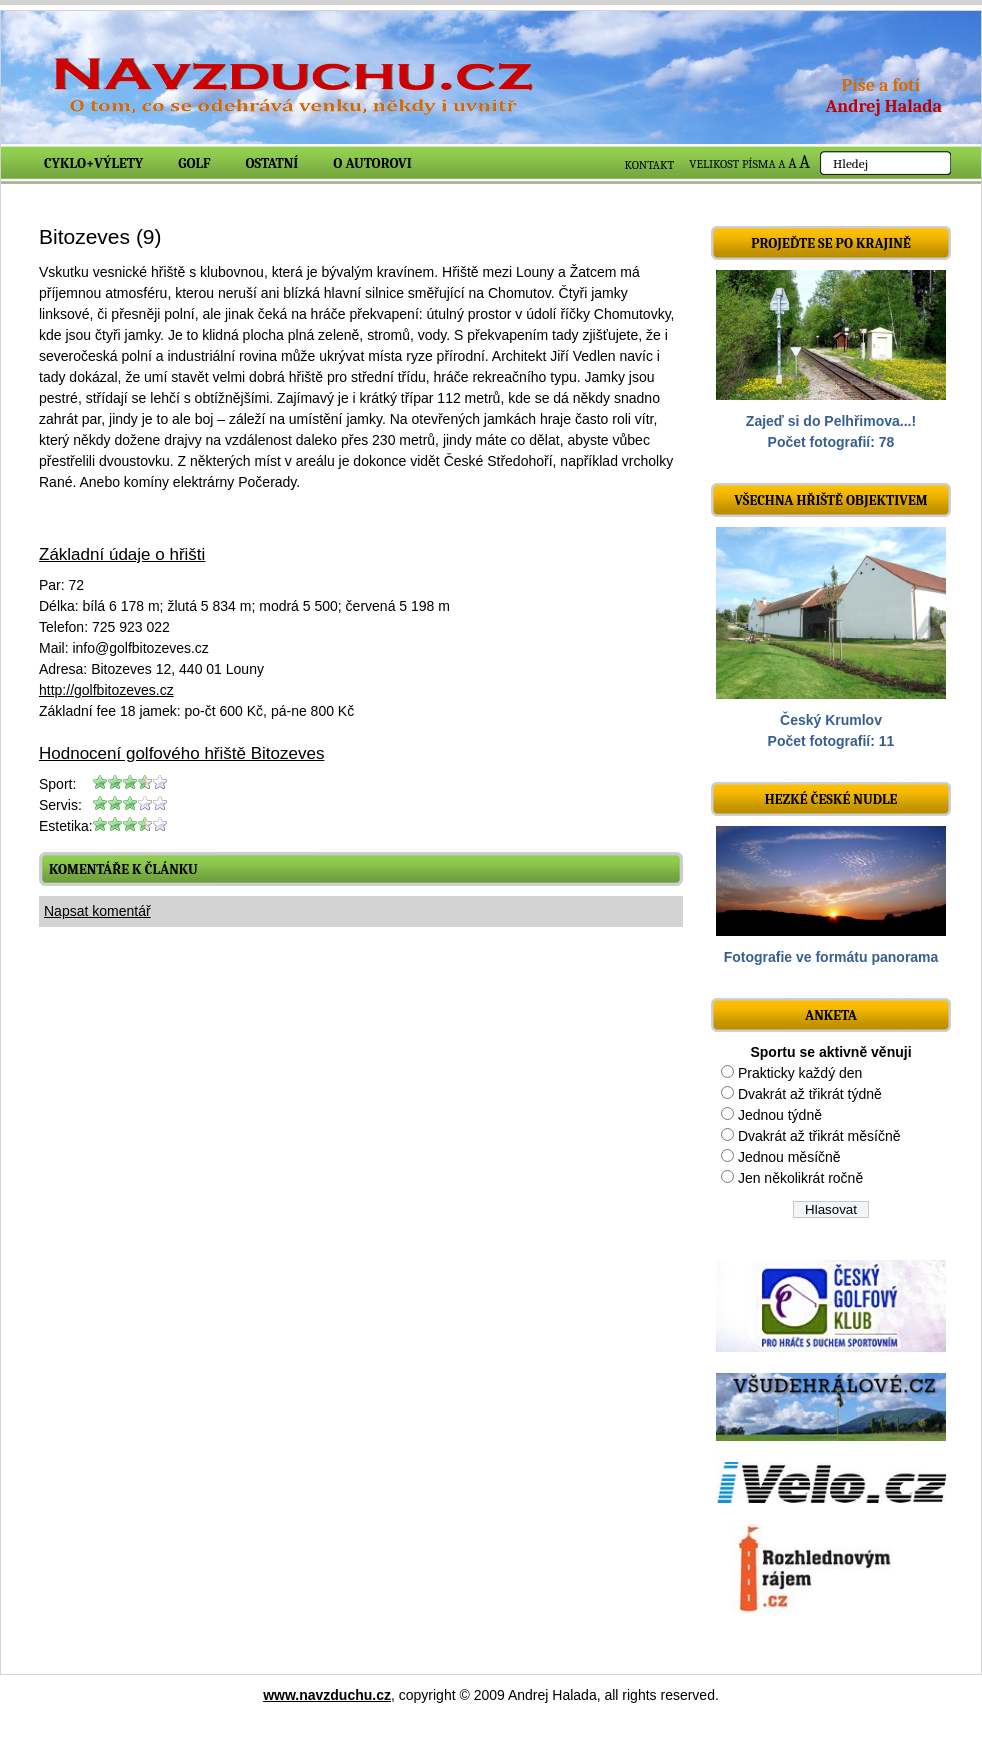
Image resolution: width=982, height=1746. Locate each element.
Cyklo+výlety (93, 163)
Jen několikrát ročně (800, 1178)
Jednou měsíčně (789, 1157)
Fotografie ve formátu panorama (831, 957)
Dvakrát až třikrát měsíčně (819, 1136)
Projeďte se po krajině (831, 243)
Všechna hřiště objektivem (830, 500)
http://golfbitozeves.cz (106, 690)
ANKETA (831, 1015)
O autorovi (372, 163)
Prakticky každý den (800, 1073)
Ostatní (272, 163)
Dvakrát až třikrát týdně (810, 1094)
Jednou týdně (780, 1115)
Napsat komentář (97, 911)
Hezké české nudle (831, 799)
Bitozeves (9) (100, 236)
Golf (194, 163)
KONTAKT (650, 165)
